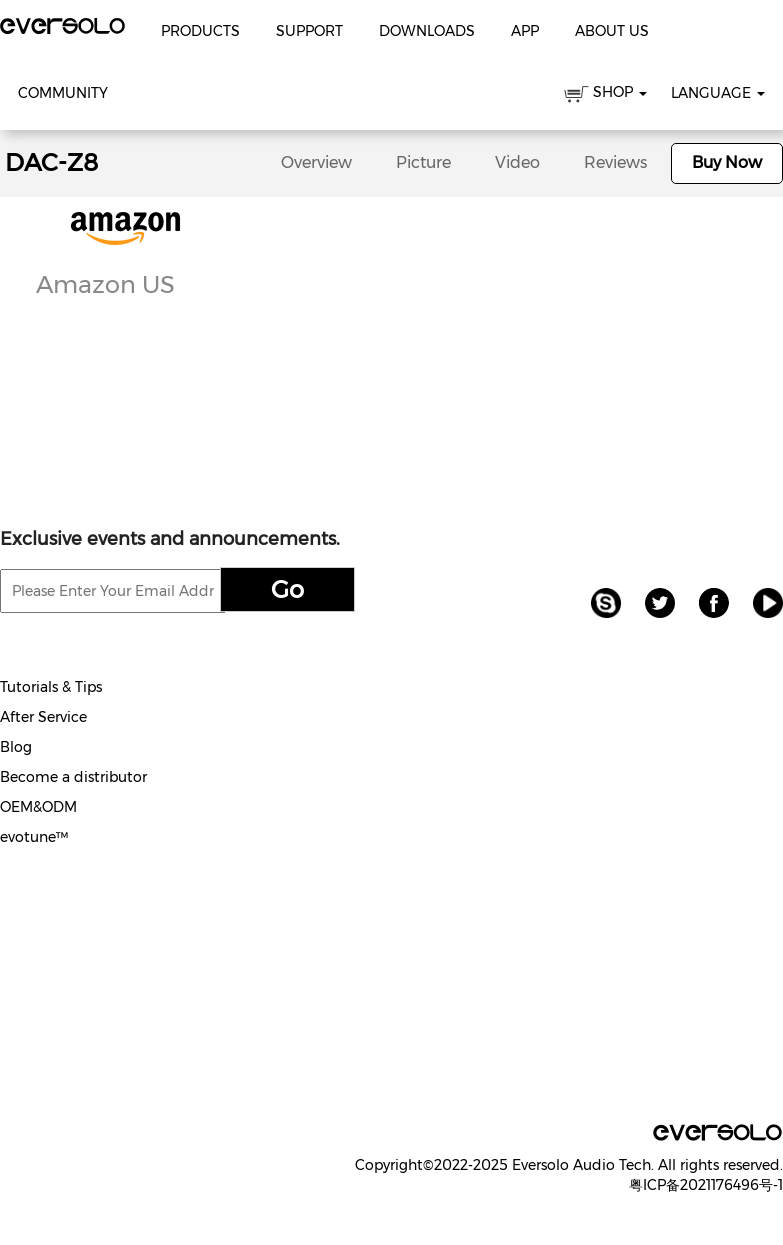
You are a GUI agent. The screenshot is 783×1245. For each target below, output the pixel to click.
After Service (43, 717)
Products (200, 31)
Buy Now (727, 162)
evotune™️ (34, 837)
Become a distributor (73, 777)
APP (525, 31)
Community (63, 93)
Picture (423, 162)
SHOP (605, 95)
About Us (612, 31)
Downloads (427, 31)
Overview (316, 162)
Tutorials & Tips (51, 687)
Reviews (615, 162)
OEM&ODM (38, 807)
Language (718, 93)
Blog (16, 747)
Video (517, 162)
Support (309, 31)
